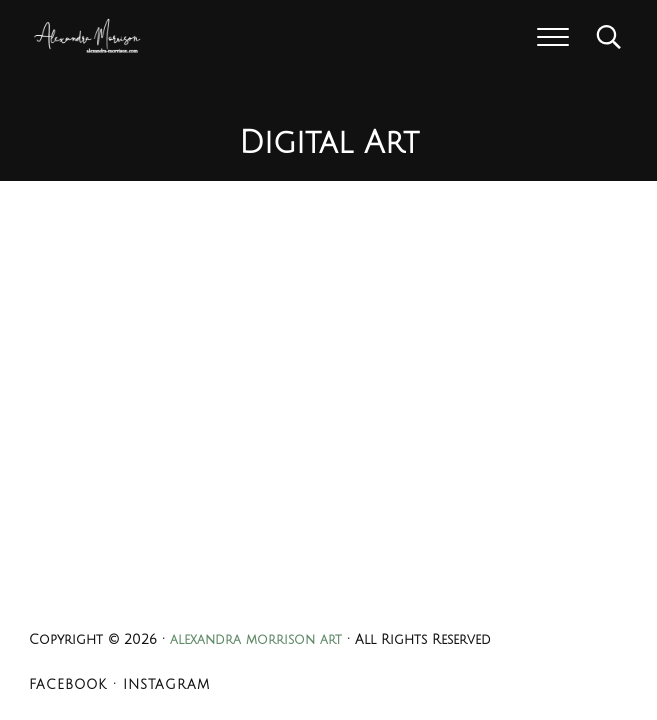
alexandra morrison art (256, 639)
